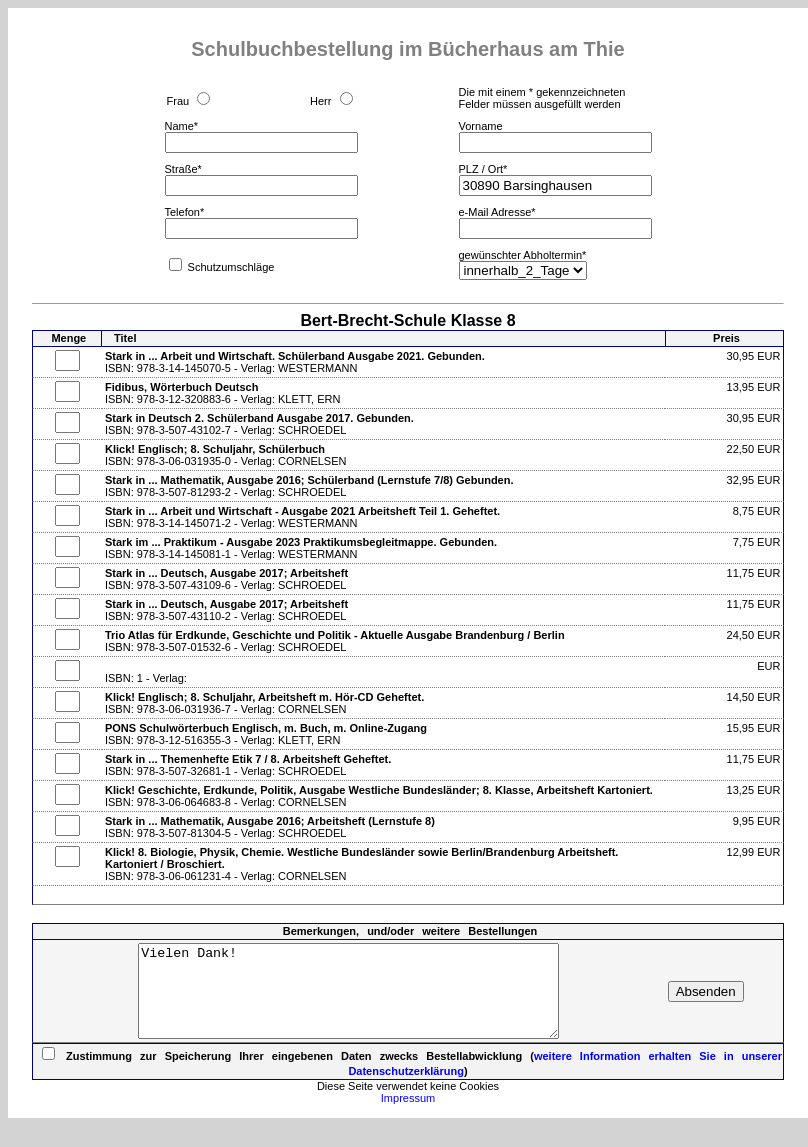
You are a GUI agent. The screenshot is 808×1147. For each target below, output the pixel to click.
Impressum (408, 1116)
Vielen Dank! (348, 1000)
